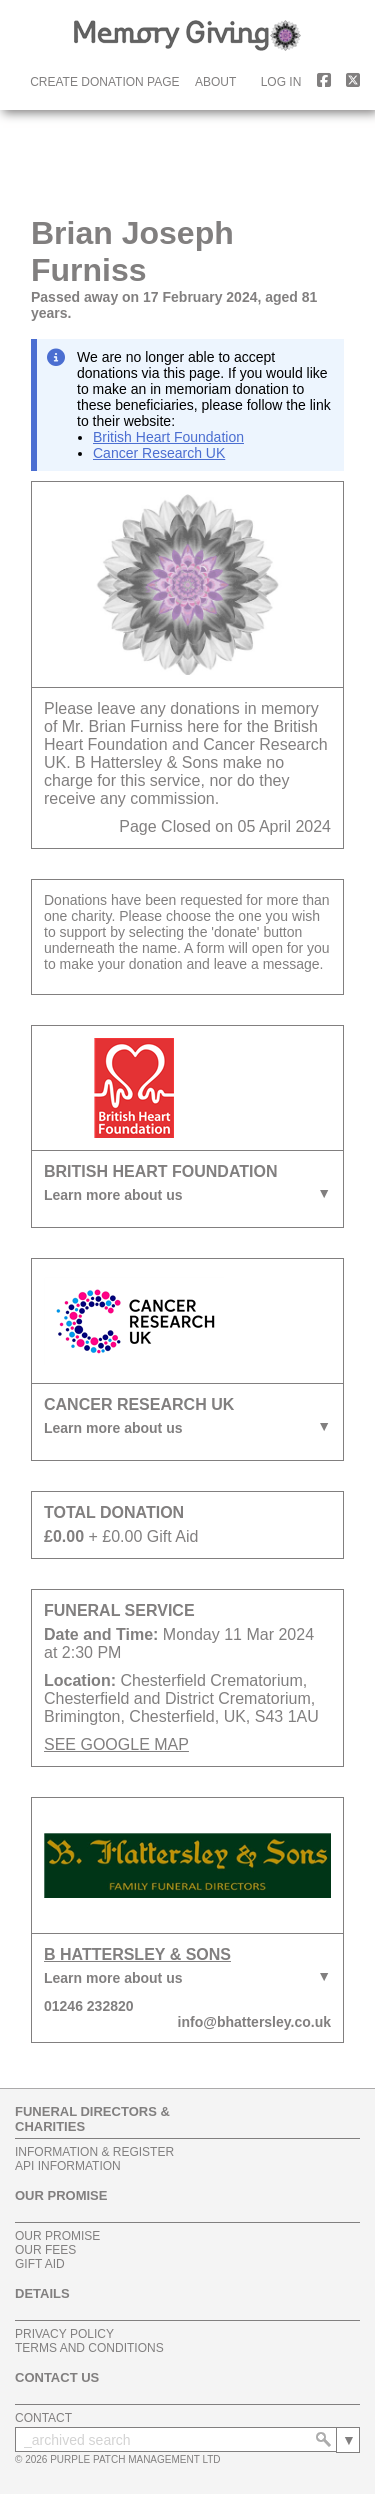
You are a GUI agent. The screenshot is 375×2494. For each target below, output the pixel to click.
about (215, 82)
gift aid (40, 2264)
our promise (57, 2236)
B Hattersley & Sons (137, 1954)
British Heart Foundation (168, 437)
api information (68, 2166)
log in (281, 82)
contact (43, 2418)
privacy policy (64, 2334)
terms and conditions (89, 2348)
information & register (94, 2152)
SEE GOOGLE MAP (116, 1744)
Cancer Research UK (159, 453)
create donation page (104, 82)
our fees (45, 2250)
